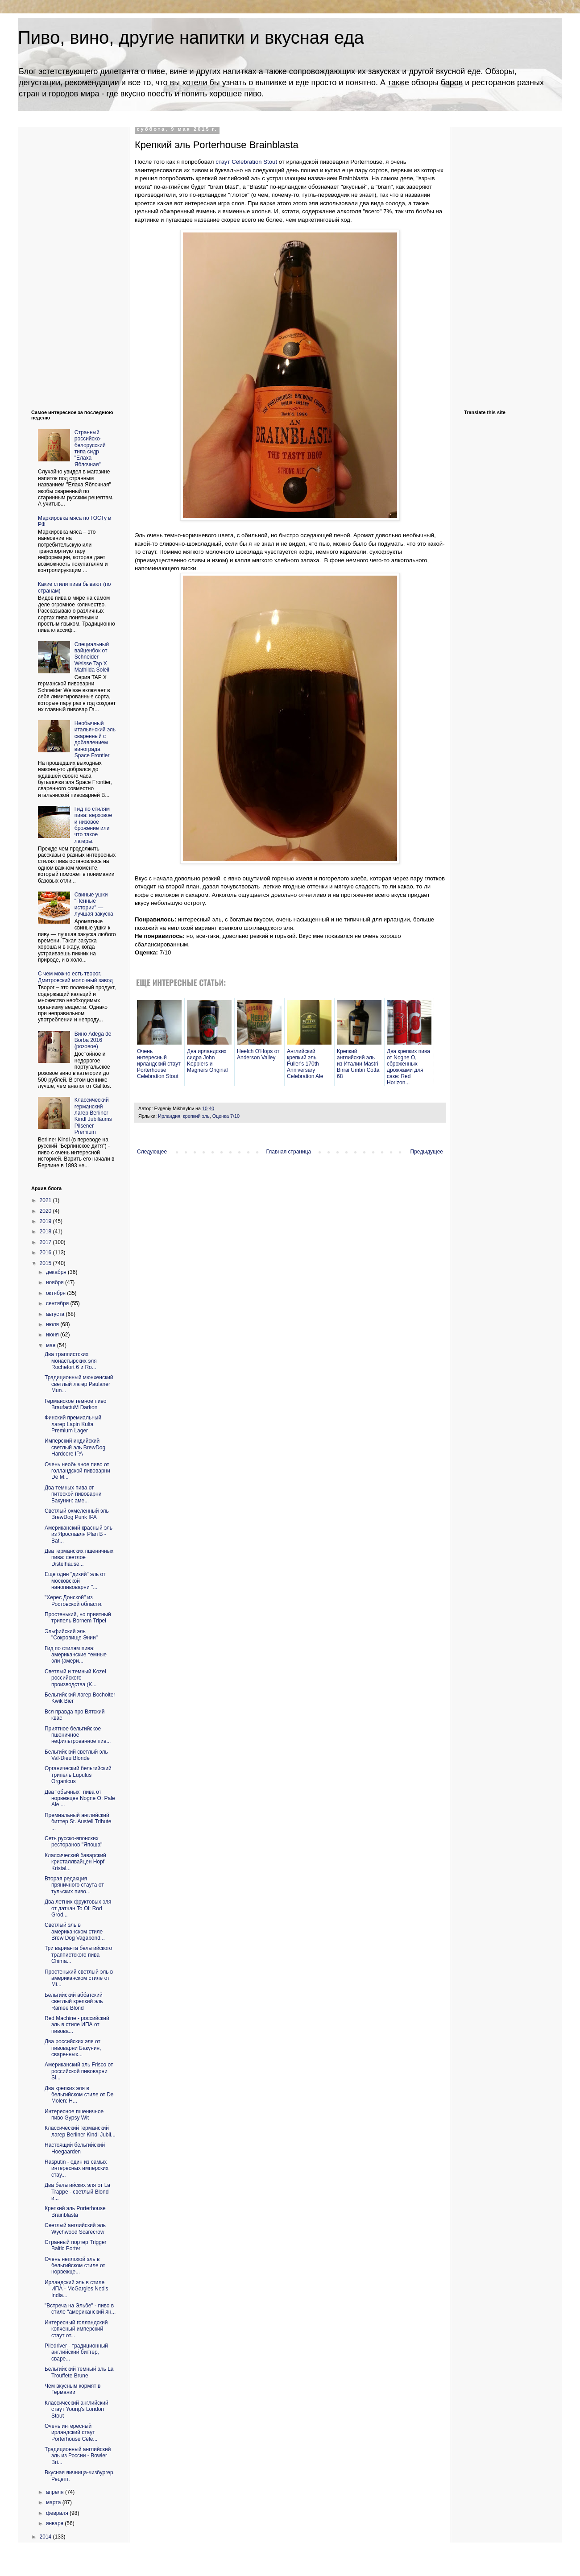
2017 (46, 1242)
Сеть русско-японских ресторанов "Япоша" (73, 1841)
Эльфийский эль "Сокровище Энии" (71, 1634)
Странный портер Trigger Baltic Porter (76, 2245)
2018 (46, 1231)
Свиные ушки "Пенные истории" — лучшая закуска (94, 904)
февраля (58, 2513)
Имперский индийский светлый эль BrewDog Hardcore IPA (75, 1447)
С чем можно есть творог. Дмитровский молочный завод (75, 977)
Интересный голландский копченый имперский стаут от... (76, 2329)
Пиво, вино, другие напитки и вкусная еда (191, 37)
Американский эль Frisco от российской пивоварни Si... (79, 2071)
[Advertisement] (67, 260)
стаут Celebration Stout (246, 161)
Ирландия (169, 1116)
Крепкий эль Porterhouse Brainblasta (75, 2211)
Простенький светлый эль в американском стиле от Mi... (79, 1978)
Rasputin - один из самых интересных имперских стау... (76, 2168)
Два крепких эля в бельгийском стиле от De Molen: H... (79, 2094)
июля (53, 1324)
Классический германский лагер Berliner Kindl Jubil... (80, 2131)
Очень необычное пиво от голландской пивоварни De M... (77, 1471)
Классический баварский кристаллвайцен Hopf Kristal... (75, 1861)
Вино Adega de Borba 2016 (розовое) (93, 1040)
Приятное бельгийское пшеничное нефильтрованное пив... (78, 1735)
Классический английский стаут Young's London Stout (76, 2409)
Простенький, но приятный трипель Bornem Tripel (78, 1617)
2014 (46, 2537)
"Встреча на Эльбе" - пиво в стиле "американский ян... (80, 2308)
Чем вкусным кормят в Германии (72, 2389)
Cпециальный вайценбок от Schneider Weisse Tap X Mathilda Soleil (92, 657)
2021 (46, 1200)
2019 (46, 1221)
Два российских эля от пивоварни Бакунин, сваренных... (73, 2047)
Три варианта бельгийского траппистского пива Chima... (78, 1954)
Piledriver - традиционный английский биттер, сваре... (76, 2352)
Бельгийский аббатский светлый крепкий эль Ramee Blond (74, 2001)
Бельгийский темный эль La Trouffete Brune (79, 2372)
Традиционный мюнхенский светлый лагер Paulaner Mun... (79, 1384)
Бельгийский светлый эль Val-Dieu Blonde (76, 1755)
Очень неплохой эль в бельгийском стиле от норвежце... (75, 2265)
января (55, 2523)
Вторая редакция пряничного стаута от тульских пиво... (74, 1885)
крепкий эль (196, 1116)
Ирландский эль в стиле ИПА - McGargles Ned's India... (76, 2288)
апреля (55, 2492)
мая (51, 1345)
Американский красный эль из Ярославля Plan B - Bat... (78, 1534)
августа (56, 1314)
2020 (46, 1211)
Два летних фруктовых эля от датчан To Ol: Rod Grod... (78, 1908)
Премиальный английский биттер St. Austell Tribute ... (78, 1821)
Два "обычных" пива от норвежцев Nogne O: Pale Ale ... (80, 1798)
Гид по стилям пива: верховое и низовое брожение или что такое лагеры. (93, 825)
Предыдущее (426, 1152)
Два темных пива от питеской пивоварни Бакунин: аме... (73, 1494)
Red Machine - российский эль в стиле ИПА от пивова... (77, 2024)
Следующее (152, 1152)
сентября (58, 1303)
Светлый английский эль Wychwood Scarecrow (75, 2228)
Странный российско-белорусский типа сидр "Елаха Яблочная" (90, 448)
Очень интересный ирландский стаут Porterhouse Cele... (71, 2432)
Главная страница (288, 1152)
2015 (46, 1263)
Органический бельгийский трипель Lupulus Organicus (78, 1774)
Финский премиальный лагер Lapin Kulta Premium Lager (73, 1424)
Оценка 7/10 (226, 1116)
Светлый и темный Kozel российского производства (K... (75, 1678)
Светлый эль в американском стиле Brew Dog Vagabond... (75, 1931)
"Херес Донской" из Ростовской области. (74, 1600)
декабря (57, 1272)
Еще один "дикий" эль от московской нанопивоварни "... (75, 1580)
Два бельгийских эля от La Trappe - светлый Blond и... (77, 2191)
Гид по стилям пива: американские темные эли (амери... (76, 1654)
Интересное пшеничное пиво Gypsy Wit (74, 2114)
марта (54, 2502)
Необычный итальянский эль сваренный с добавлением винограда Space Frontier (95, 739)
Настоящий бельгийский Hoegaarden (75, 2148)
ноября (55, 1282)
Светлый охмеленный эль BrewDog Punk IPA (77, 1514)
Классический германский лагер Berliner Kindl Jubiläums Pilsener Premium (93, 1116)
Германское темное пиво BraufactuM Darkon (75, 1404)
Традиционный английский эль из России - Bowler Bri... (78, 2455)
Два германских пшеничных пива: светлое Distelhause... (79, 1557)
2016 (46, 1252)
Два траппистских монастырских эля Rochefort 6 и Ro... (71, 1360)
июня (53, 1335)
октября (56, 1293)
